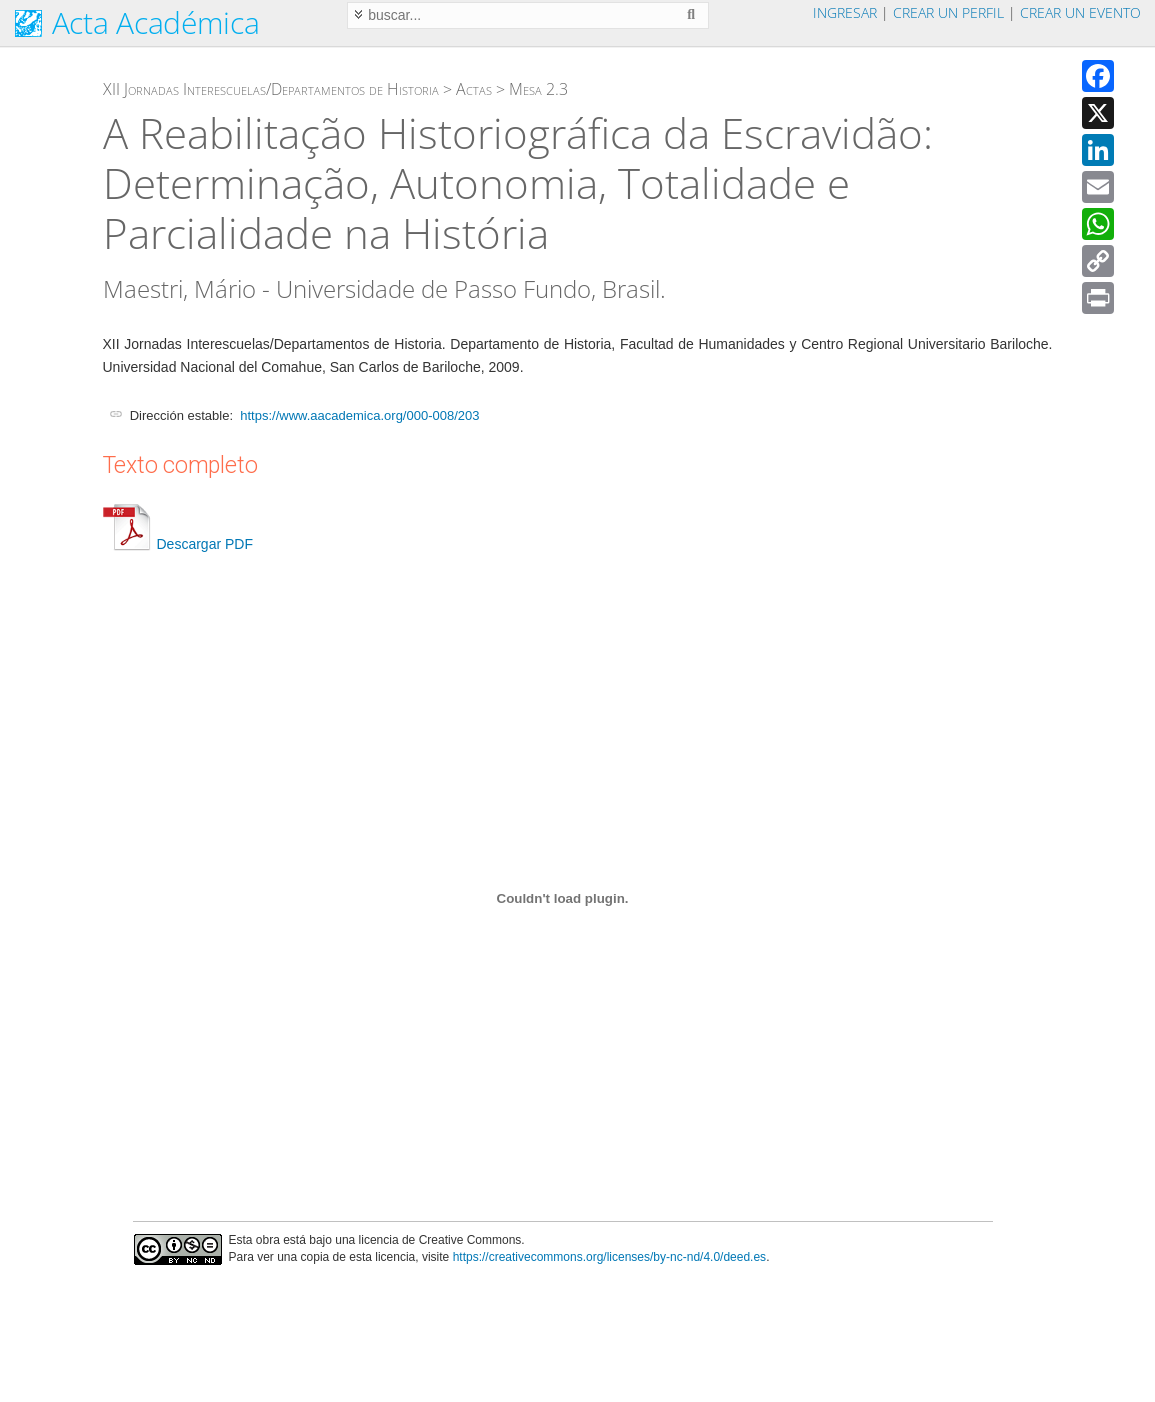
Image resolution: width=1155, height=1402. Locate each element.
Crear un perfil (948, 12)
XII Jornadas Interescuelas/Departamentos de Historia (271, 89)
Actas (474, 89)
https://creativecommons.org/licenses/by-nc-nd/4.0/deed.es (610, 1257)
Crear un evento (1080, 12)
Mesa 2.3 (538, 89)
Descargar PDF (178, 544)
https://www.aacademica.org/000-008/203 (359, 415)
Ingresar (845, 12)
